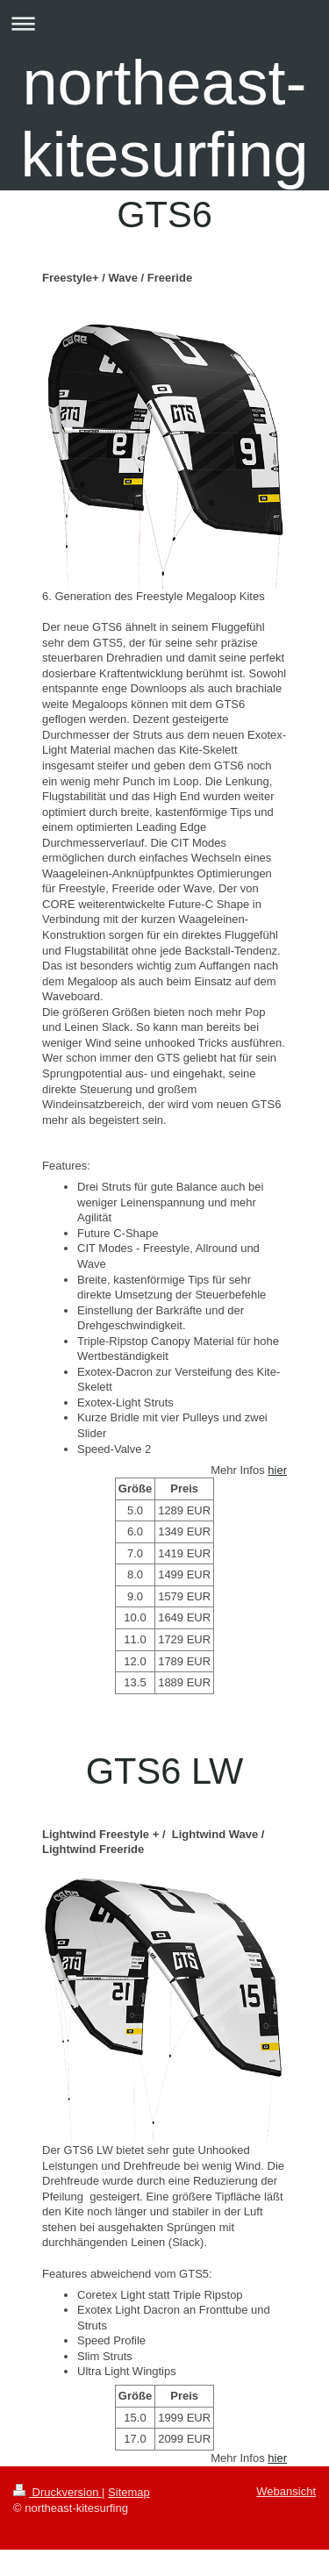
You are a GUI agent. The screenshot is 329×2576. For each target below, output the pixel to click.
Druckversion (57, 2492)
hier (277, 1470)
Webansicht (286, 2491)
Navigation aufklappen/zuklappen (164, 23)
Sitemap (129, 2492)
